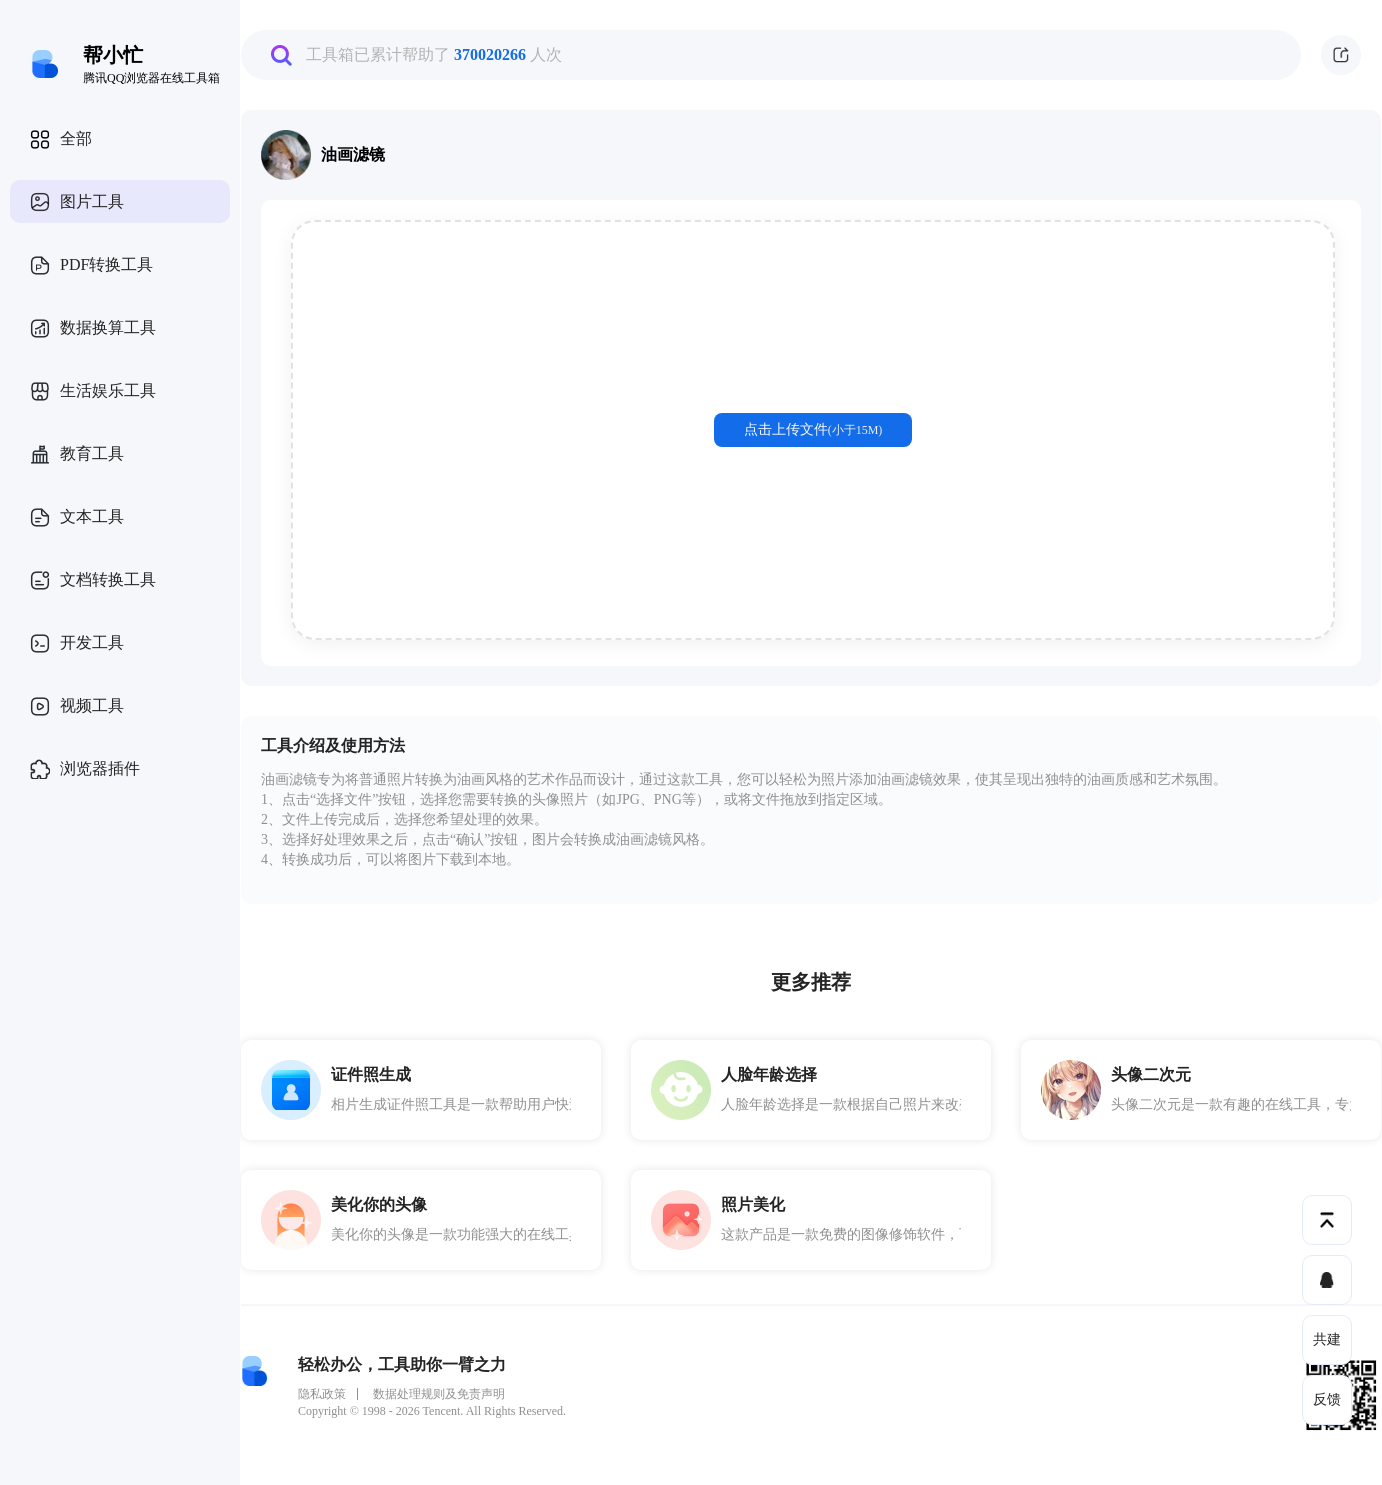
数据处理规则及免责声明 (439, 1394)
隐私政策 (322, 1394)
